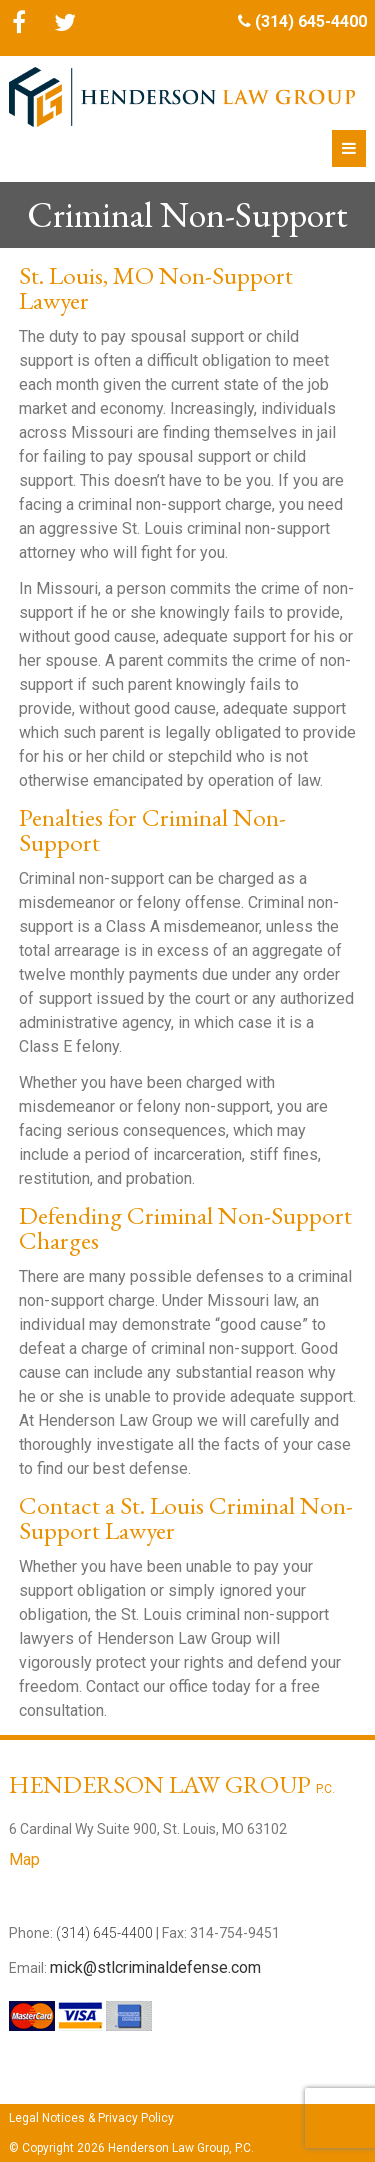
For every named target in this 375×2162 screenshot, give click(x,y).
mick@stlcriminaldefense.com (155, 1967)
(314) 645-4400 (311, 21)
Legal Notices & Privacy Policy (91, 2118)
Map (24, 1859)
